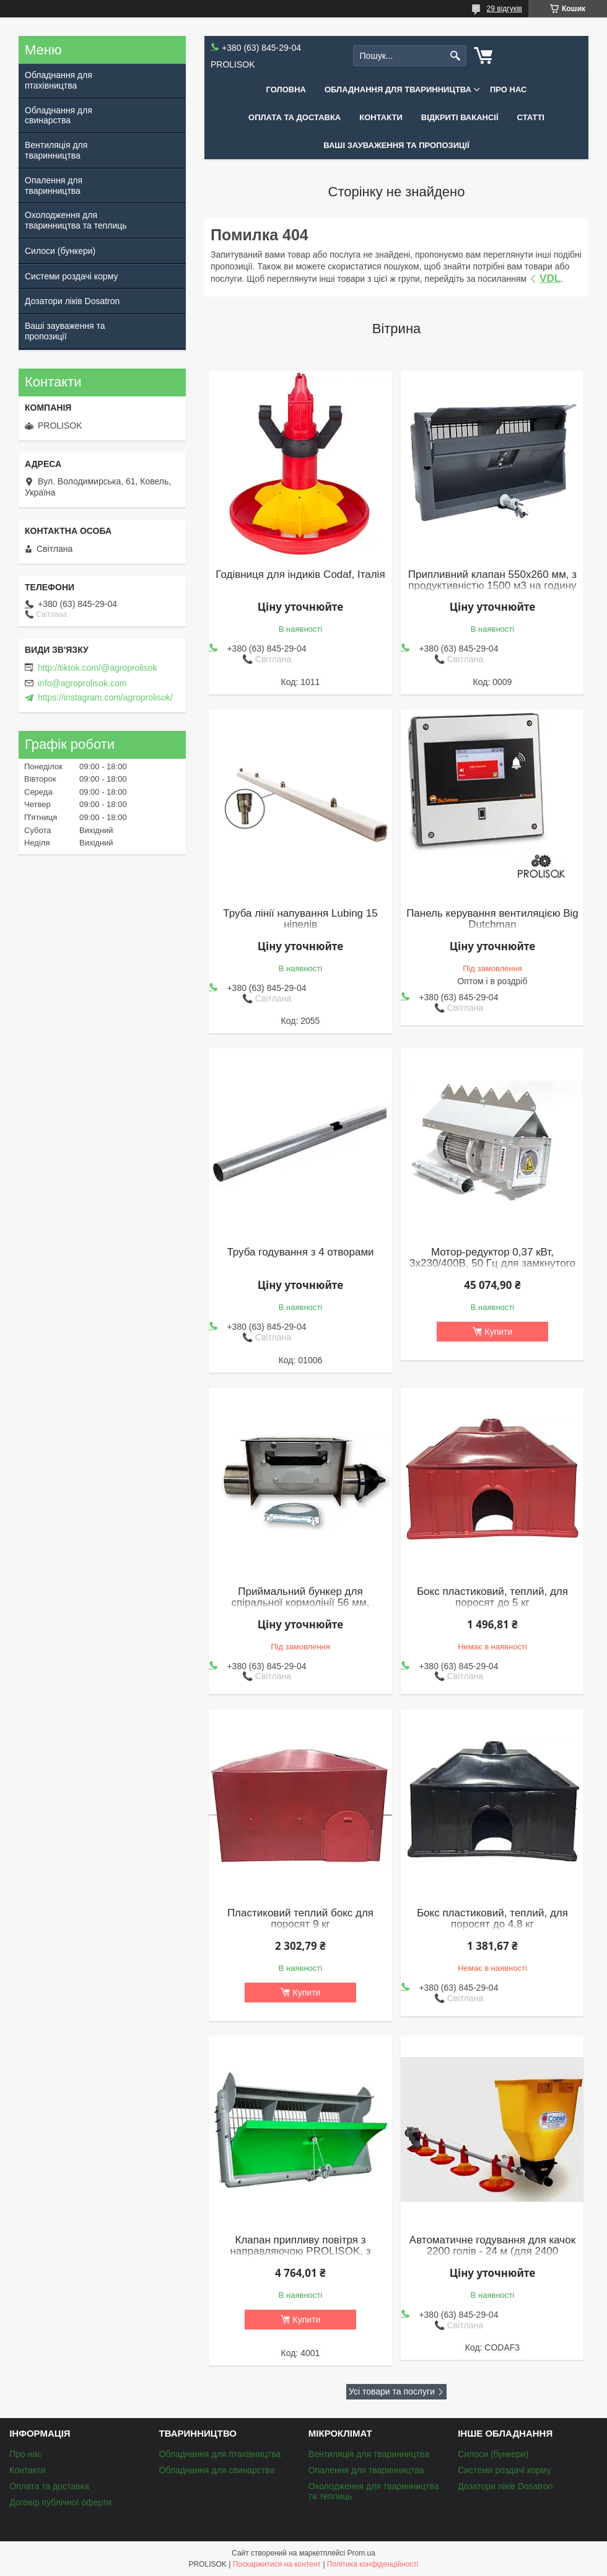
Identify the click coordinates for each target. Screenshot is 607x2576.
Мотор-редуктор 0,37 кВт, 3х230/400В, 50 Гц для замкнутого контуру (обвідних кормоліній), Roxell (492, 1269)
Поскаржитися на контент (277, 2564)
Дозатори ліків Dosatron (72, 301)
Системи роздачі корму (71, 276)
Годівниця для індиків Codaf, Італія (300, 574)
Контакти (381, 117)
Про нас (508, 89)
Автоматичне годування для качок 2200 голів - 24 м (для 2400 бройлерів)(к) (492, 2251)
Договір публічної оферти (60, 2502)
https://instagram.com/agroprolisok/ (105, 697)
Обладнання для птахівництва (58, 80)
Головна (286, 89)
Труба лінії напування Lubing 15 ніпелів (300, 919)
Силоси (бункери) (60, 251)
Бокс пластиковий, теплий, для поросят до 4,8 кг (492, 1919)
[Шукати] (455, 56)
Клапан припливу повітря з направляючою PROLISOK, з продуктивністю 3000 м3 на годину (300, 2251)
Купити (499, 1332)
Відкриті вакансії (460, 117)
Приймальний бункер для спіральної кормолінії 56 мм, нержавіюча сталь (301, 1603)
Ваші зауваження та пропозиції (396, 145)
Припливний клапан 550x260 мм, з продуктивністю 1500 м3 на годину (492, 580)
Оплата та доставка (294, 117)
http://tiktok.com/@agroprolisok (97, 668)
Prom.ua (361, 2553)
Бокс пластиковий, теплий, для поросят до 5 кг (492, 1597)
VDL (550, 278)
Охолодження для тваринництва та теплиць (76, 220)
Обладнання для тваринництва (398, 89)
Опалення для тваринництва (53, 185)
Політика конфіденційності (373, 2564)
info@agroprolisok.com (82, 683)
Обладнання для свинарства (58, 115)
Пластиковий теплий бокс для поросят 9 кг (300, 1919)
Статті (530, 117)
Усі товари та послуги (392, 2391)
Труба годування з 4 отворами (300, 1252)
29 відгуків (504, 8)
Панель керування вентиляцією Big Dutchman (492, 919)
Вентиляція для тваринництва (56, 150)
